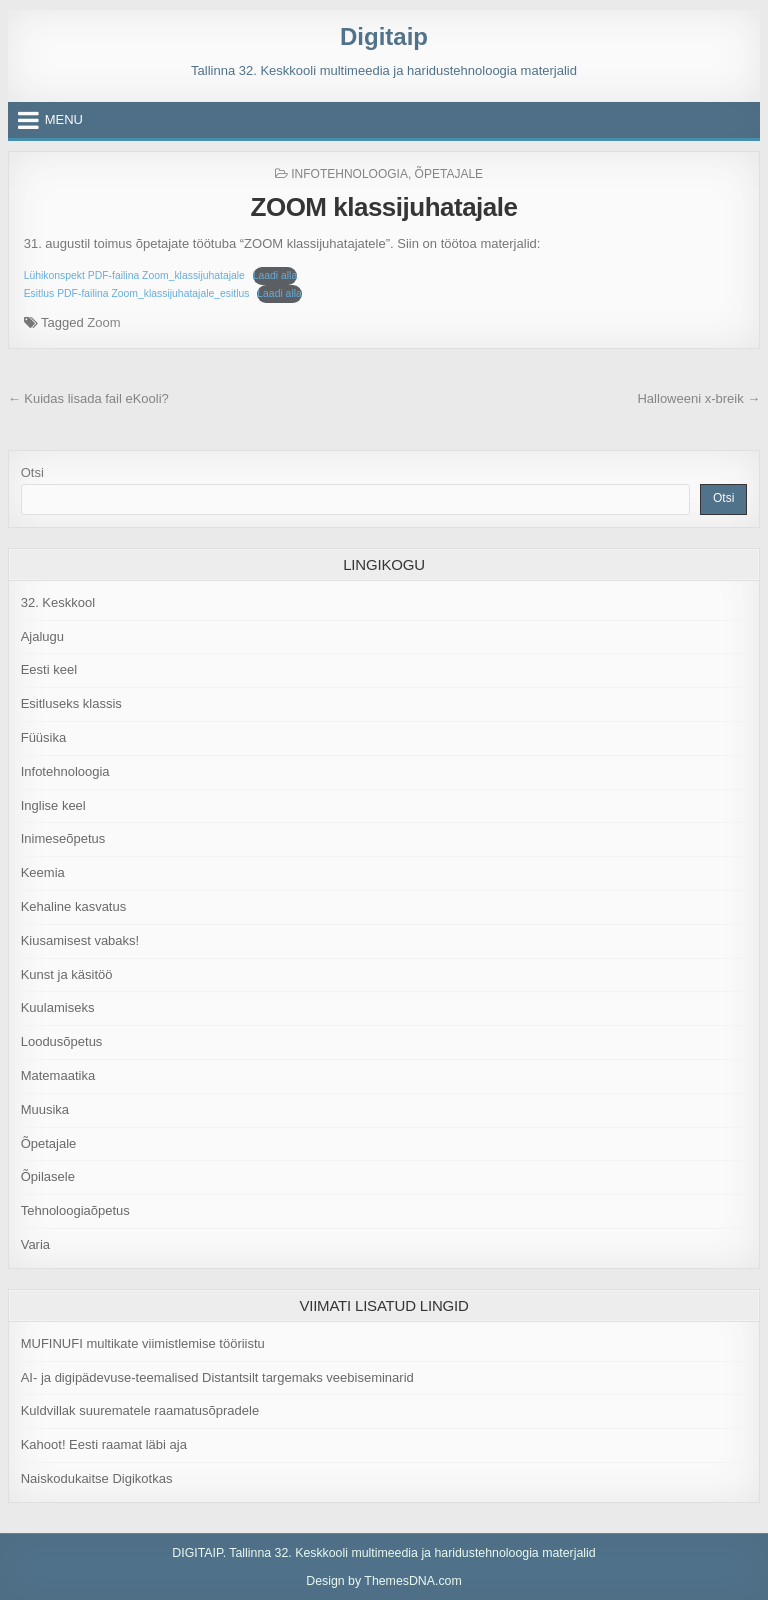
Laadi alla (275, 275)
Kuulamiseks (58, 1007)
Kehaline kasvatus (74, 906)
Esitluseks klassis (71, 703)
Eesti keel (49, 669)
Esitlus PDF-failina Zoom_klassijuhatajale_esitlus (137, 293)
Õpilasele (48, 1176)
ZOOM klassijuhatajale (384, 207)
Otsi (32, 472)
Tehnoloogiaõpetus (75, 1210)
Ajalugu (42, 636)
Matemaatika (58, 1075)
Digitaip (384, 36)
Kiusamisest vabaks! (80, 940)
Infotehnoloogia (349, 174)
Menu (64, 119)
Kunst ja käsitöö (67, 974)
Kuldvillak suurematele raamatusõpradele (140, 1410)
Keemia (43, 872)
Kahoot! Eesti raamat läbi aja (104, 1444)
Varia (35, 1244)
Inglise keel (53, 805)
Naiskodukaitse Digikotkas (97, 1478)
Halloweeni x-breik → (698, 398)
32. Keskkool (58, 602)
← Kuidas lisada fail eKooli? (88, 398)
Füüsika (44, 737)
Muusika (45, 1109)
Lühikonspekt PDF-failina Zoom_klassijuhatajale (134, 275)
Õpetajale (449, 174)
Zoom (103, 322)
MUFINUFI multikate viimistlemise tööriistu (143, 1343)
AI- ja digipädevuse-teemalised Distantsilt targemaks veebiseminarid (217, 1377)
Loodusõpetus (62, 1041)
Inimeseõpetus (63, 838)
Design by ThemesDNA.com (384, 1581)
